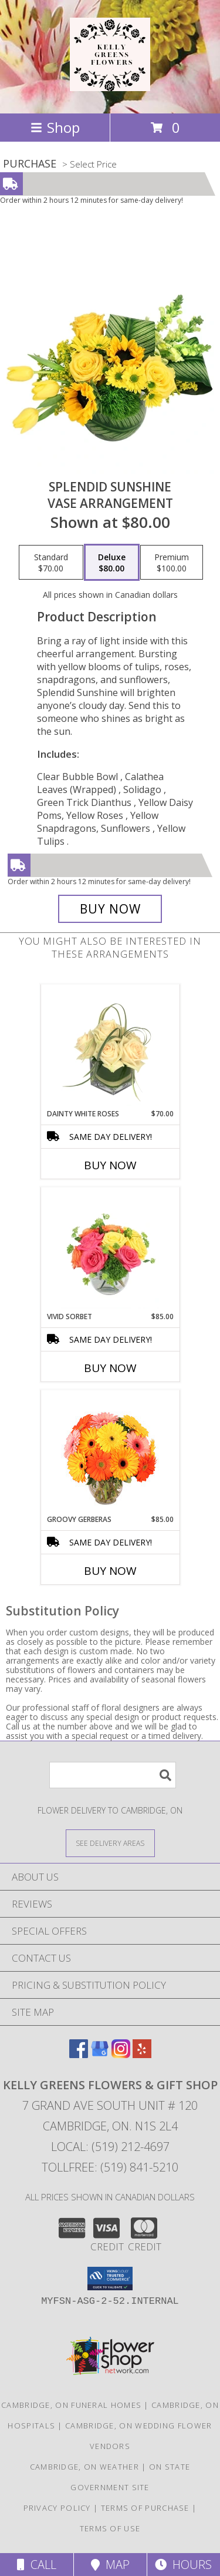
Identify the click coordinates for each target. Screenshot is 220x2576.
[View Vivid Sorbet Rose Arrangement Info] (110, 1249)
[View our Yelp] (142, 2054)
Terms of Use (110, 2528)
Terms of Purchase (145, 2508)
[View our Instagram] (120, 2054)
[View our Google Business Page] (99, 2054)
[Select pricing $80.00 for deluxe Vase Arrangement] (112, 563)
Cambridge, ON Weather (84, 2466)
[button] (110, 2278)
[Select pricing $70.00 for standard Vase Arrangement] (51, 563)
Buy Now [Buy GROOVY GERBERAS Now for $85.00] (110, 1570)
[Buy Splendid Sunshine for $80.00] (110, 909)
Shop (55, 127)
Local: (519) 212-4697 (110, 2147)
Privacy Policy (57, 2508)
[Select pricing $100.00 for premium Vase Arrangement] (171, 563)
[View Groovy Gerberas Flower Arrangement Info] (110, 1452)
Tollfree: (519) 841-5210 (110, 2167)
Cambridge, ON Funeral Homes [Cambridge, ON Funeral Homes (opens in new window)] (71, 2405)
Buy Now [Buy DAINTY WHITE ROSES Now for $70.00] (110, 1165)
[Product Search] (112, 1775)
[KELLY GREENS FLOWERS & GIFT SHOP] (110, 84)
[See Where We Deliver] (110, 1842)
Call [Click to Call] (36, 2564)
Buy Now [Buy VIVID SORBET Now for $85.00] (110, 1368)
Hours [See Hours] (183, 2564)
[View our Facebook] (78, 2054)
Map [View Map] (110, 2564)
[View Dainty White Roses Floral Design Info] (110, 1046)
